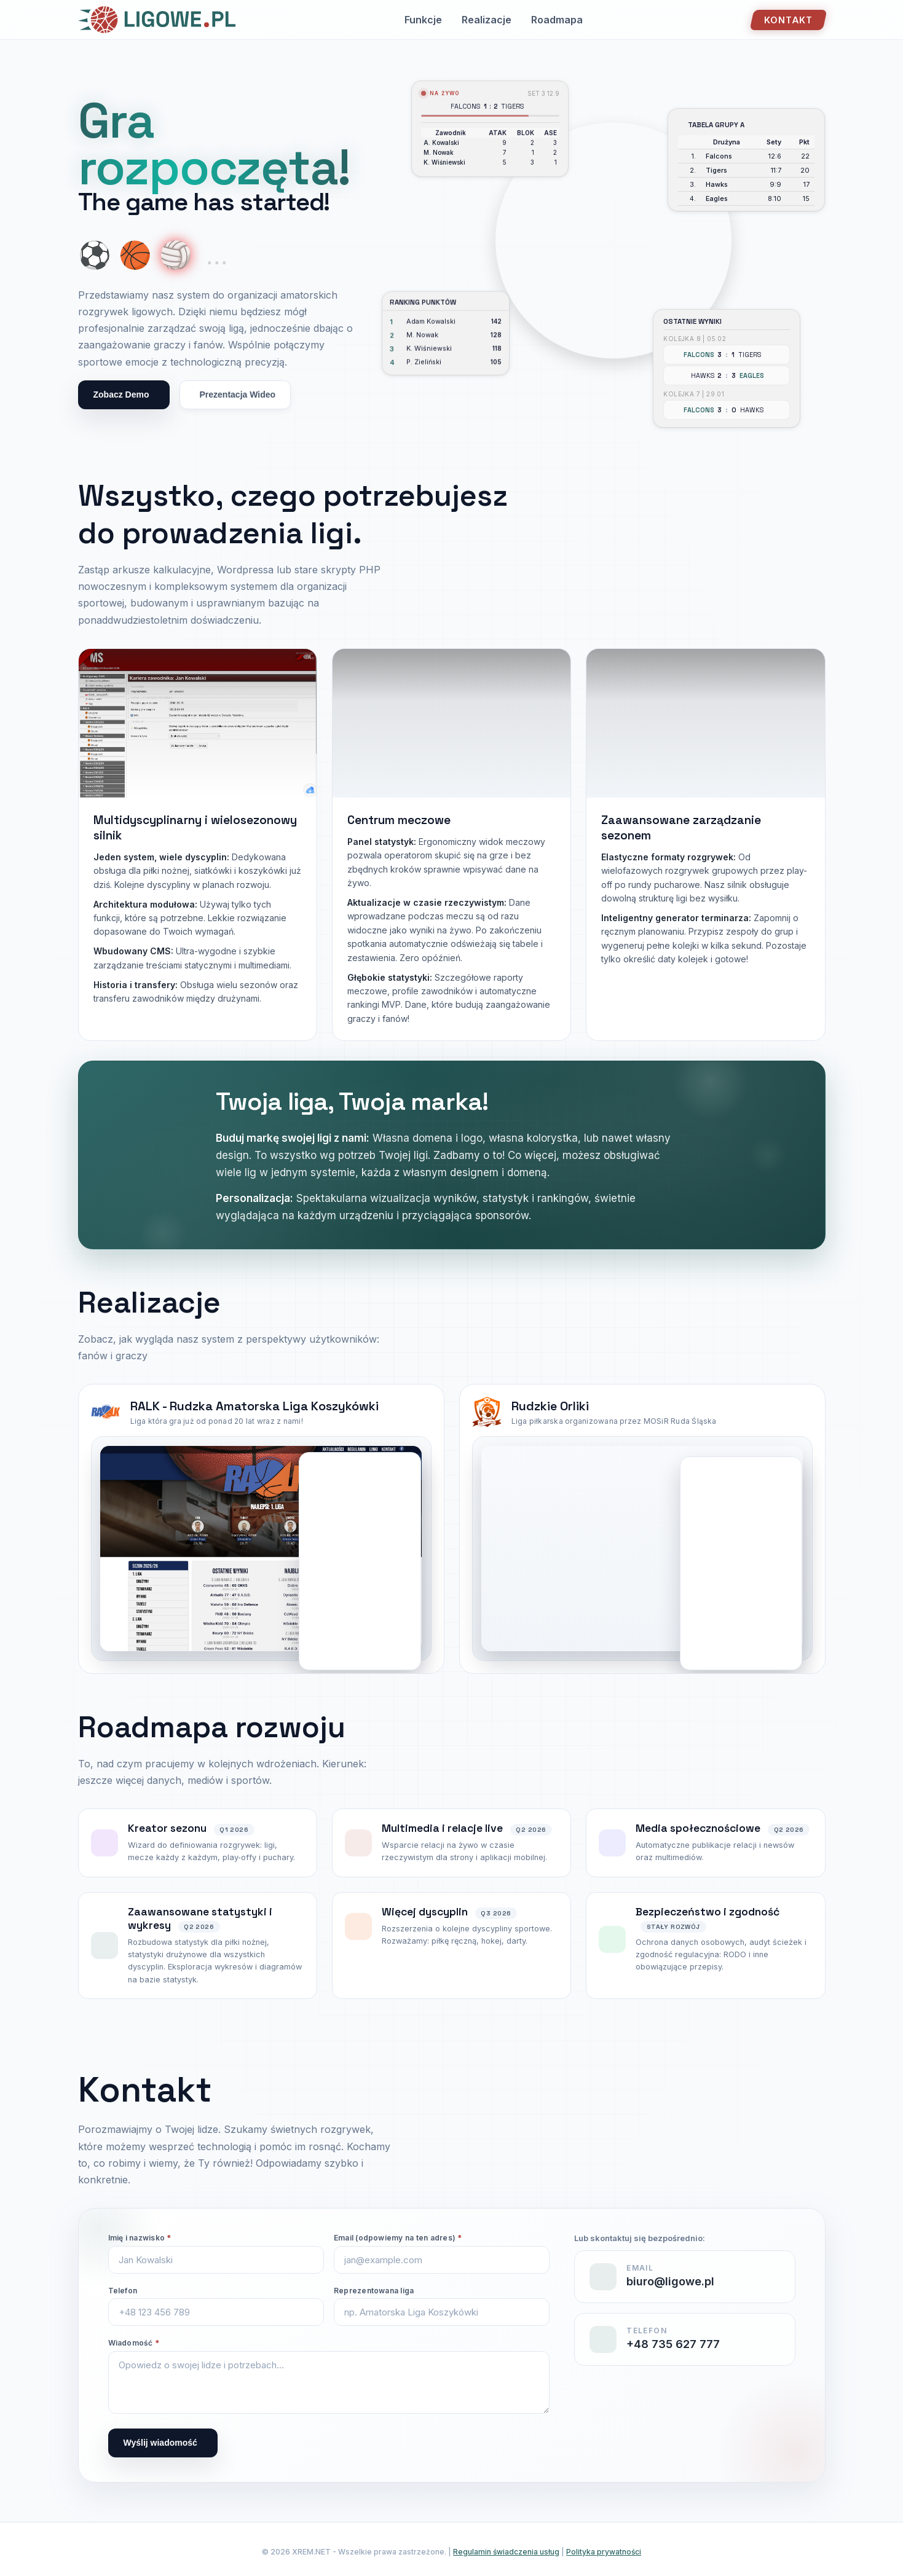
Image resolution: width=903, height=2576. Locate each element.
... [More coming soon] (217, 255)
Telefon (123, 2290)
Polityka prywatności (603, 2551)
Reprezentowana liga (374, 2290)
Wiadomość (134, 2342)
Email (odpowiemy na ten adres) (398, 2237)
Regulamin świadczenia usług (506, 2551)
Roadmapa (557, 20)
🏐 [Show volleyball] (175, 255)
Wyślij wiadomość (160, 2443)
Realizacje (486, 20)
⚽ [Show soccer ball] (94, 255)
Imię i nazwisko (140, 2237)
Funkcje (423, 20)
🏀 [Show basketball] (135, 255)
